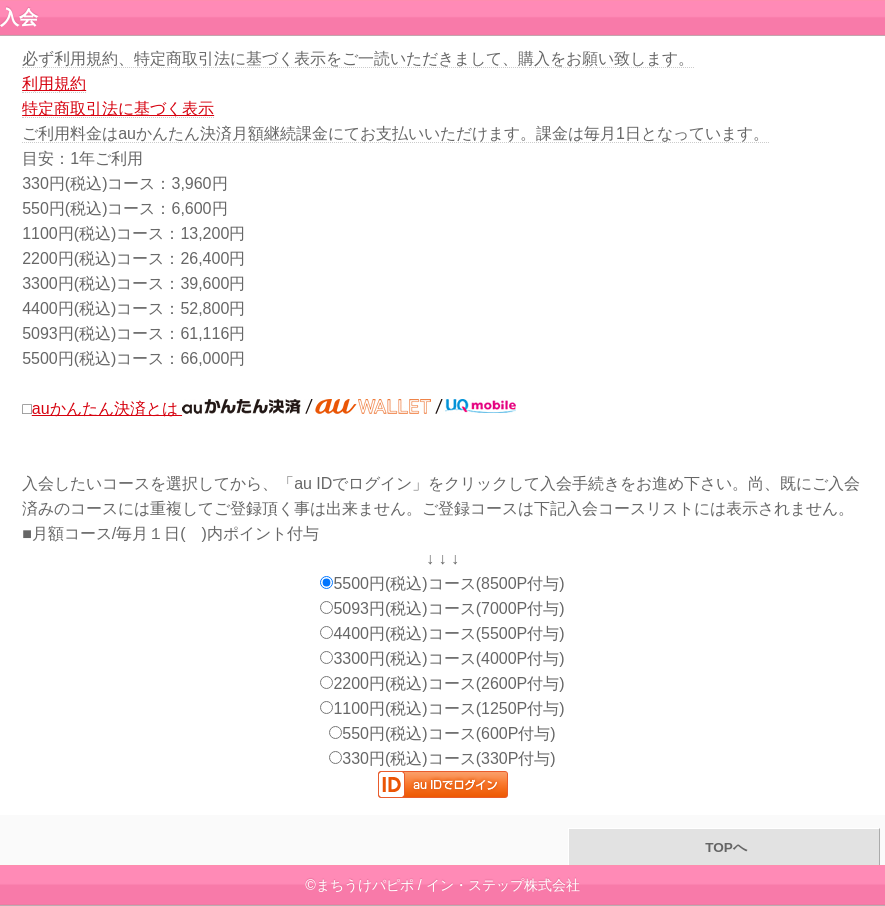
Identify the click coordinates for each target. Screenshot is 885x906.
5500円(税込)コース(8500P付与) (442, 583)
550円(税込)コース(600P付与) (442, 733)
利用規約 (54, 83)
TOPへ (723, 847)
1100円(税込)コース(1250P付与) (442, 708)
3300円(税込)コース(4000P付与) (442, 658)
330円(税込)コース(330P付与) (442, 758)
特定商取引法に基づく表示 (118, 108)
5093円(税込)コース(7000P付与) (442, 608)
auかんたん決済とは (274, 408)
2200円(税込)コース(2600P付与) (442, 683)
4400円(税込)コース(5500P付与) (442, 633)
